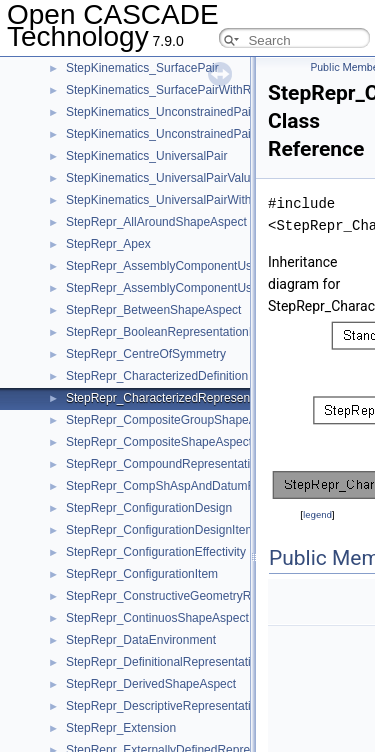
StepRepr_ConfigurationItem (142, 574)
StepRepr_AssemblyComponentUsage (169, 266)
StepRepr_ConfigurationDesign (149, 508)
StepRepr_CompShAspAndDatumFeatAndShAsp (197, 486)
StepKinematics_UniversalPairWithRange (176, 200)
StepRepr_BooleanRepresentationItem (169, 332)
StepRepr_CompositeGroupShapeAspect (175, 420)
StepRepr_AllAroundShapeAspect (156, 222)
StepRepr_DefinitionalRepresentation (165, 662)
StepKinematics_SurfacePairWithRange (172, 90)
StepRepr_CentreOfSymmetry (146, 354)
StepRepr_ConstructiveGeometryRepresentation (195, 596)
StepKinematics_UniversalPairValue (161, 178)
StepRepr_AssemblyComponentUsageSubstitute (195, 288)
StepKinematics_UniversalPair (146, 156)
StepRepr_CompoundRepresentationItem (176, 464)
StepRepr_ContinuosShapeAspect (157, 618)
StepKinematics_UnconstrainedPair (160, 112)
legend (317, 514)
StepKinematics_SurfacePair (142, 68)
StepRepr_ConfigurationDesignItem (160, 530)
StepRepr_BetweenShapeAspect (153, 310)
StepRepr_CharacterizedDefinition (157, 376)
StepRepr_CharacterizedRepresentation (172, 398)
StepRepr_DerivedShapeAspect (151, 684)
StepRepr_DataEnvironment (141, 640)
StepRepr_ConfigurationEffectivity (156, 552)
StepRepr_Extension (121, 728)
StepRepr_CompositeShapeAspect (159, 442)
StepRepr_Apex (108, 244)
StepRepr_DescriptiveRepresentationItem (176, 706)
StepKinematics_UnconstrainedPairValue (175, 134)
